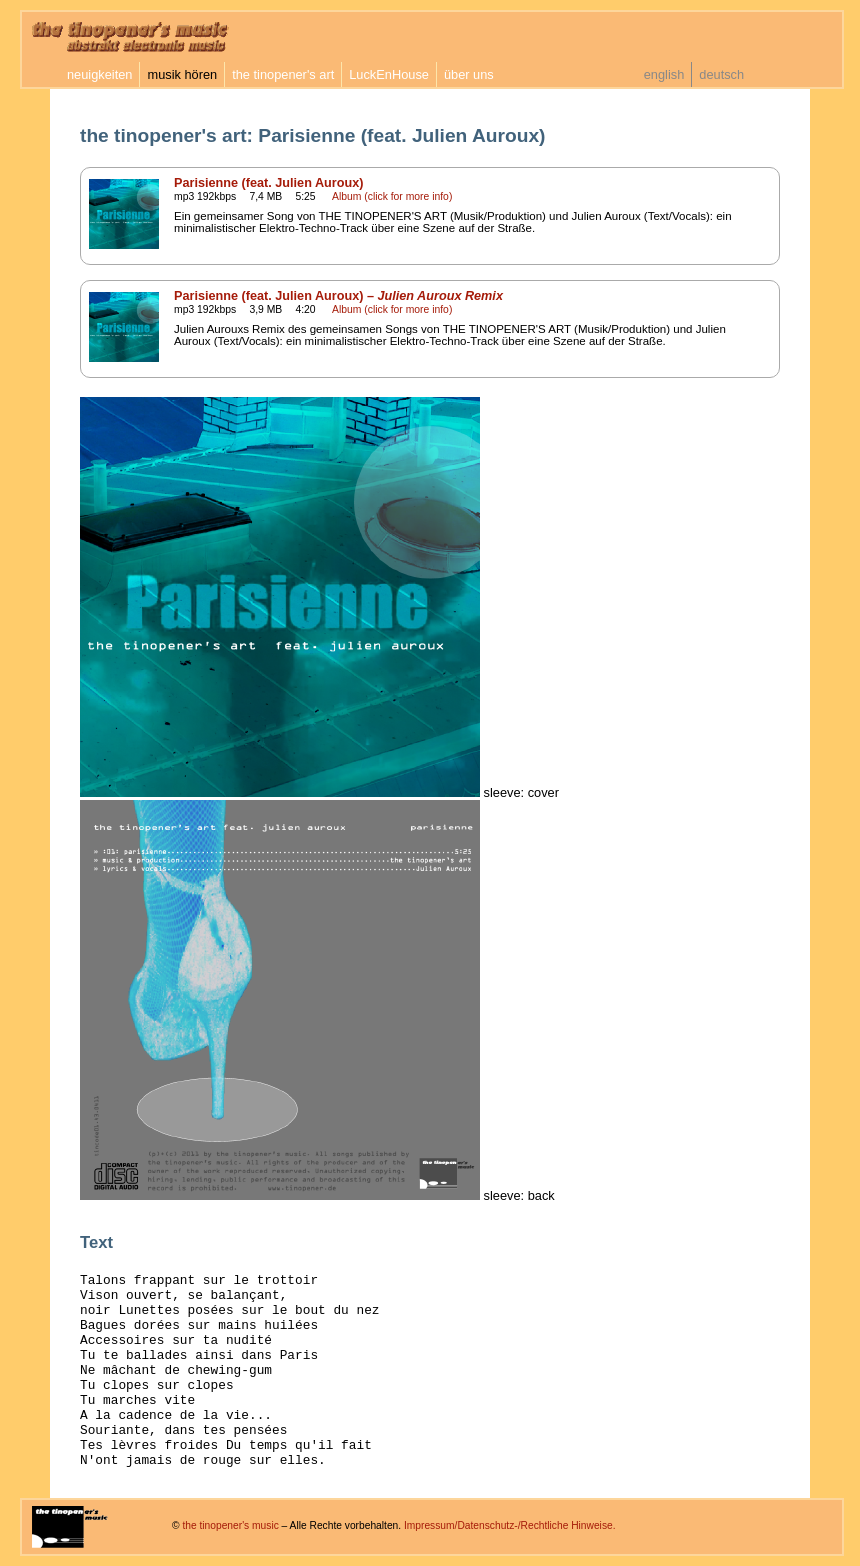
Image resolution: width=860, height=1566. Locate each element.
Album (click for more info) (392, 196)
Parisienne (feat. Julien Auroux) (268, 183)
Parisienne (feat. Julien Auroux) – (338, 296)
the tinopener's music (230, 1525)
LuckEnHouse (389, 74)
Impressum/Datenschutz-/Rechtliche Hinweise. (510, 1525)
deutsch (721, 74)
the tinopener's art (283, 74)
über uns (469, 74)
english (664, 74)
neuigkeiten (99, 74)
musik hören (182, 74)
